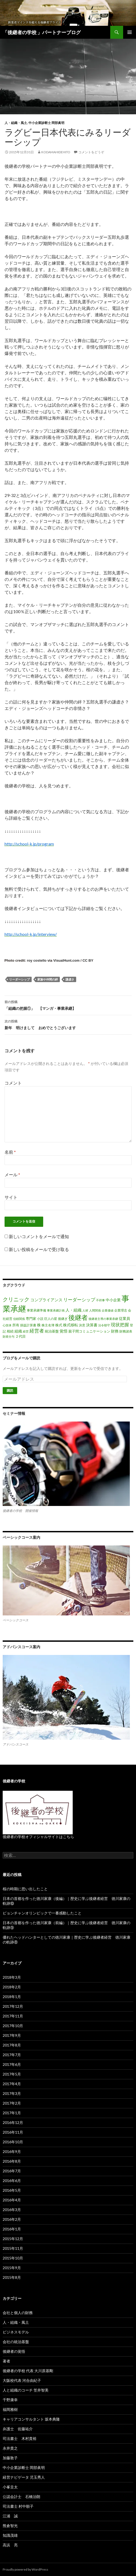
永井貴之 (10, 2448)
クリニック (16, 1299)
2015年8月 (12, 2277)
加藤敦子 (10, 2458)
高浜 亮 (10, 2545)
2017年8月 (12, 2045)
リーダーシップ (19, 979)
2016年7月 (12, 2171)
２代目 (20, 1336)
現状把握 (120, 1324)
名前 (10, 1151)
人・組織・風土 (16, 123)
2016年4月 (12, 2200)
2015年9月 (12, 2267)
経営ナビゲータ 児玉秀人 (24, 2477)
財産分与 (8, 1336)
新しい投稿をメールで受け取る (39, 1249)
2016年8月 (12, 2161)
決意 (82, 1325)
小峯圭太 (10, 2487)
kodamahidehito (55, 152)
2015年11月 (13, 2248)
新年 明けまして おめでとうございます (68, 1024)
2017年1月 (12, 2112)
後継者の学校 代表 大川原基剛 (28, 2370)
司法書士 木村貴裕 (19, 2438)
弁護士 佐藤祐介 (18, 2428)
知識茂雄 (10, 2535)
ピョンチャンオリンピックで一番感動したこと (42, 1913)
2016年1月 (12, 2229)
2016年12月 (13, 2122)
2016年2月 (12, 2219)
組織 (18, 1331)
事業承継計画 (56, 1310)
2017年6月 (12, 2064)
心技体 (7, 1325)
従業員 (124, 1318)
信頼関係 (19, 1318)
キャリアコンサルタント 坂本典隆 (31, 2419)
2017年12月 (13, 2006)
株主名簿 (48, 1325)
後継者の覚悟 (14, 2351)
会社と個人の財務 (18, 2312)
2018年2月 (12, 1987)
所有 (15, 1325)
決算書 (91, 1325)
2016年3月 (12, 2209)
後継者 (78, 1317)
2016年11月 (13, 2132)
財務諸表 (125, 1331)
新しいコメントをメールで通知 (39, 1236)
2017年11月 (13, 2016)
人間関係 (95, 1310)
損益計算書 (28, 1325)
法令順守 (104, 1325)
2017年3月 (12, 2093)
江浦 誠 (10, 2516)
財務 (115, 1331)
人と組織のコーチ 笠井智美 (26, 2390)
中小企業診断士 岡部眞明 (46, 123)
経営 (26, 1331)
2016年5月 (12, 2190)
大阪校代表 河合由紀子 (22, 2380)
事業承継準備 (36, 1310)
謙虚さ (69, 979)
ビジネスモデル (16, 2332)
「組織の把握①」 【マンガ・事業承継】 (68, 1005)
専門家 (31, 1318)
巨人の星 (50, 1319)
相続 (10, 1331)
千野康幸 (10, 2399)
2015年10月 (13, 2258)
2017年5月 (12, 2074)
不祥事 (100, 1300)
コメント (13, 1082)
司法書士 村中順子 (18, 2506)
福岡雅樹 (10, 2409)
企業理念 (120, 1310)
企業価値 (107, 1310)
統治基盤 (52, 1331)
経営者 (37, 1331)
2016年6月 (12, 2180)
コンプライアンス (46, 1299)
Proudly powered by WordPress (25, 2569)
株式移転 (70, 1325)
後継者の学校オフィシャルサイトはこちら (38, 1836)
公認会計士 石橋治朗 (21, 2496)
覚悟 (64, 1330)
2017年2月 (12, 2103)
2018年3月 (12, 1977)
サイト (11, 1197)
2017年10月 (13, 2025)
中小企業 (113, 1300)
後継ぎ (63, 1319)
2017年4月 (12, 2083)
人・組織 (73, 1309)
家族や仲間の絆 (47, 979)
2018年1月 (12, 1996)
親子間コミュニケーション (89, 1331)
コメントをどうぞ (91, 152)
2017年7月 (12, 2054)
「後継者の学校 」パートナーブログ (42, 32)
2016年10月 (13, 2142)
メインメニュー (129, 32)
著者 (6, 2361)
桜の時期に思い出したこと (25, 1888)
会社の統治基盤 (16, 2341)
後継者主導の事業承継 (103, 1318)
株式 (58, 1325)
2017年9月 (12, 2035)
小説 (40, 1319)
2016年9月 (12, 2151)
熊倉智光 (10, 2525)
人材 (85, 1310)
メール (12, 1174)
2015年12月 (13, 2238)
